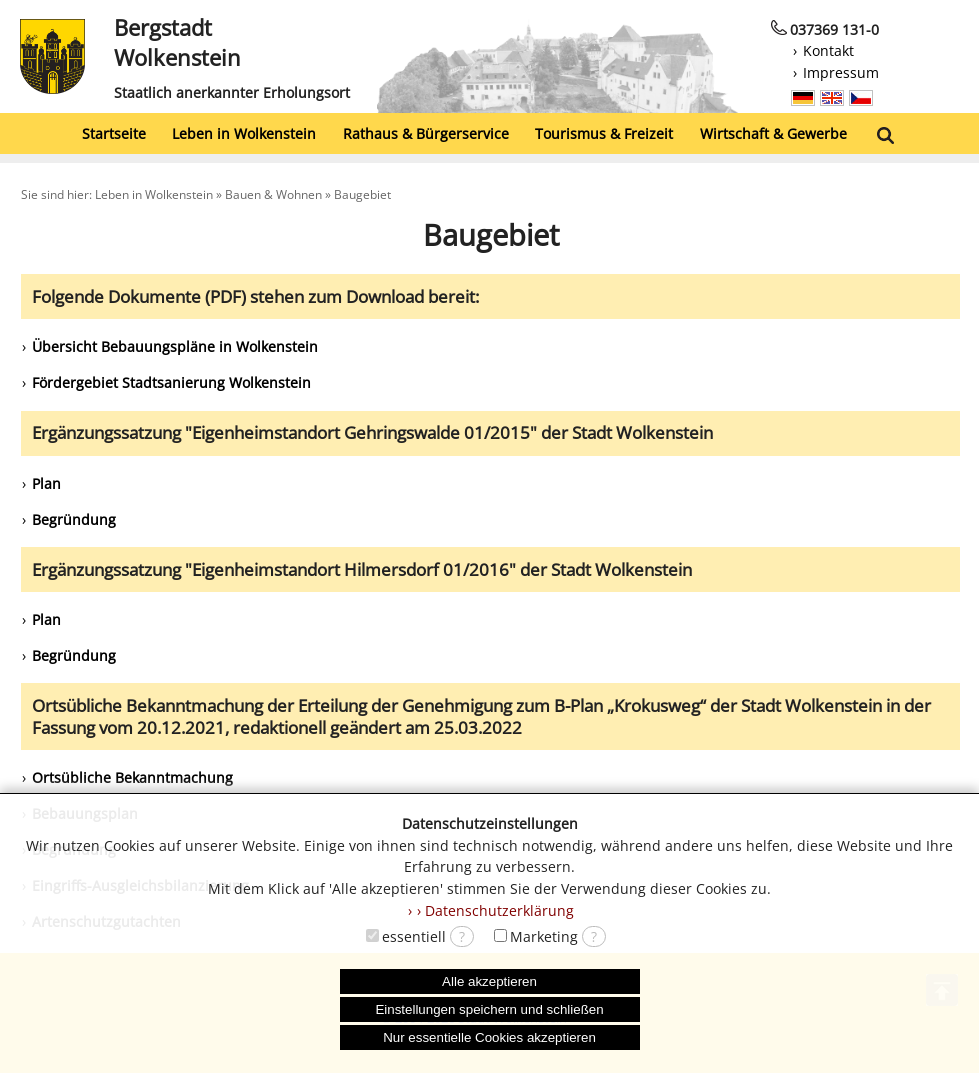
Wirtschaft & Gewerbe (773, 133)
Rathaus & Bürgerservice (426, 133)
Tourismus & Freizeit (604, 133)
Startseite (114, 133)
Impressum (841, 72)
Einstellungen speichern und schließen (489, 1009)
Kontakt (828, 50)
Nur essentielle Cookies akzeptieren (489, 1037)
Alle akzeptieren (489, 981)
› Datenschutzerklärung (495, 910)
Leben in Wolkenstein (244, 133)
